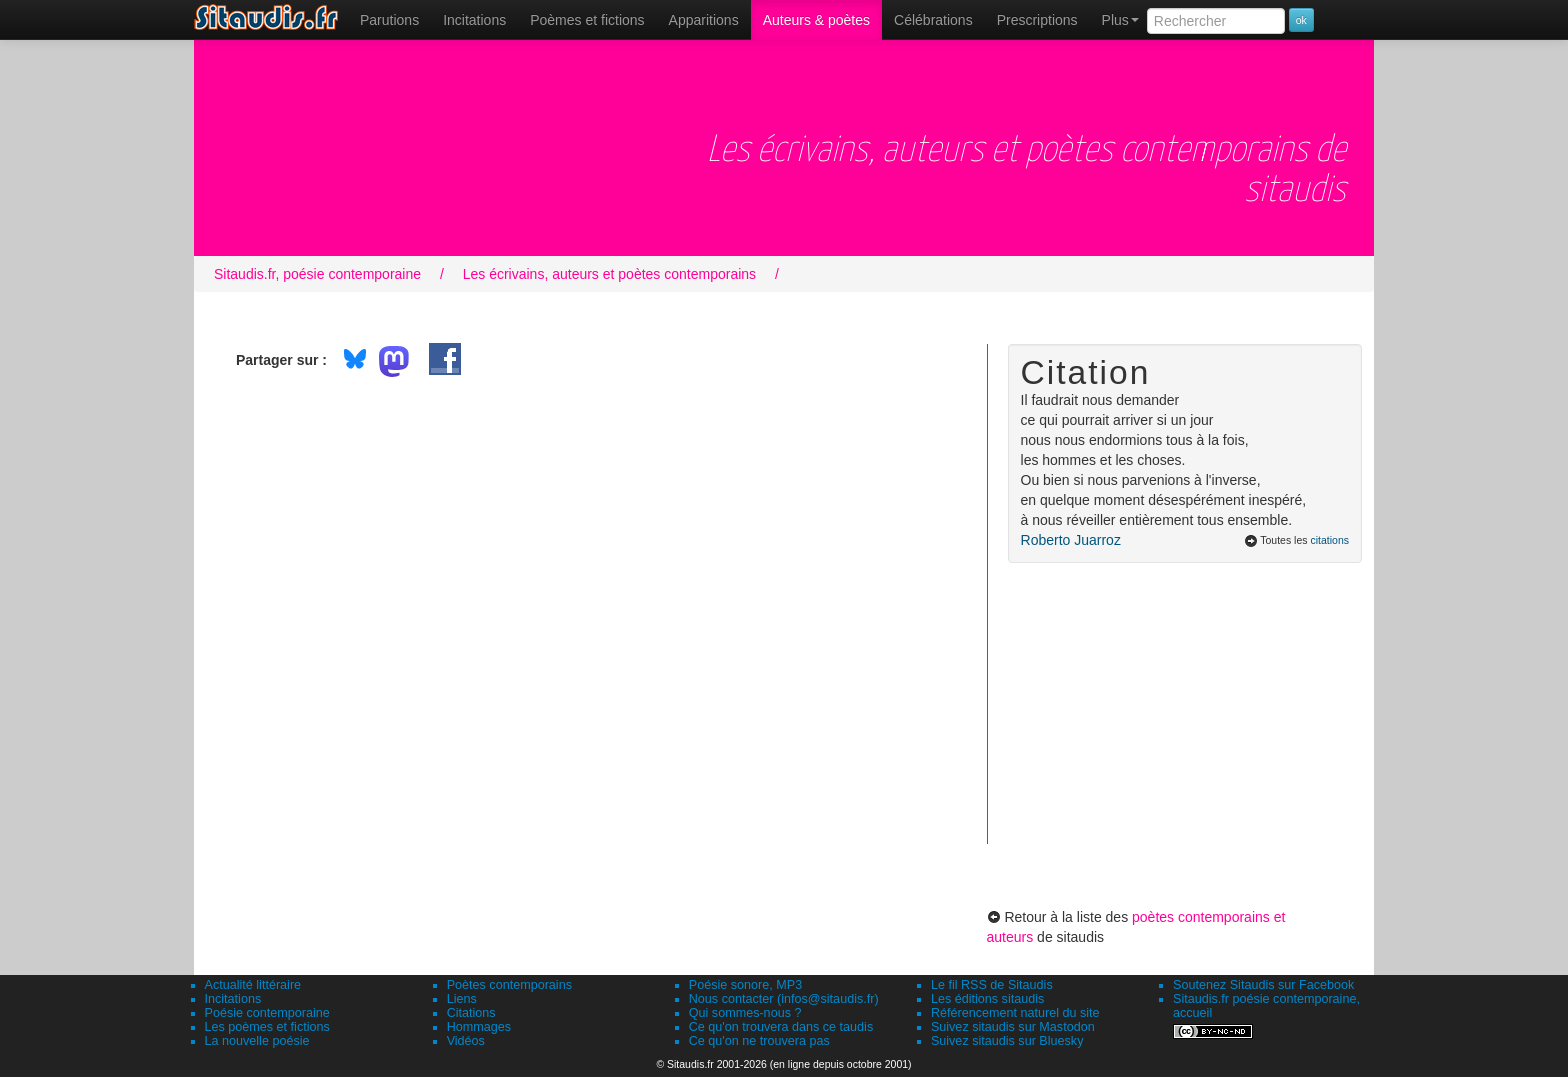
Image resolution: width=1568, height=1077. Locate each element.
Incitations (233, 999)
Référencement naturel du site (1015, 1013)
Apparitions (704, 20)
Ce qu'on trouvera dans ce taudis (781, 1027)
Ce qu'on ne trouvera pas (759, 1041)
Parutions (389, 20)
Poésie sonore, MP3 (745, 985)
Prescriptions (1037, 20)
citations (1329, 540)
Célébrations (933, 20)
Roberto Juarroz (1071, 540)
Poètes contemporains (509, 985)
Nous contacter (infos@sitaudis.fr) (784, 999)
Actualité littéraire (253, 985)
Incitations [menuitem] (474, 20)
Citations (471, 1013)
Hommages (479, 1027)
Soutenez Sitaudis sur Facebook (1263, 985)
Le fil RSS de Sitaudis (992, 985)
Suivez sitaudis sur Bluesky (1007, 1041)
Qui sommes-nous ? (745, 1013)
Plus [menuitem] (1120, 20)
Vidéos (466, 1041)
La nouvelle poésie (257, 1041)
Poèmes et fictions (587, 20)
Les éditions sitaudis (987, 999)
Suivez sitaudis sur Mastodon (1013, 1027)
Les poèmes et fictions (267, 1027)
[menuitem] (389, 20)
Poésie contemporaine (267, 1013)
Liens (462, 999)
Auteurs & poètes (816, 20)
